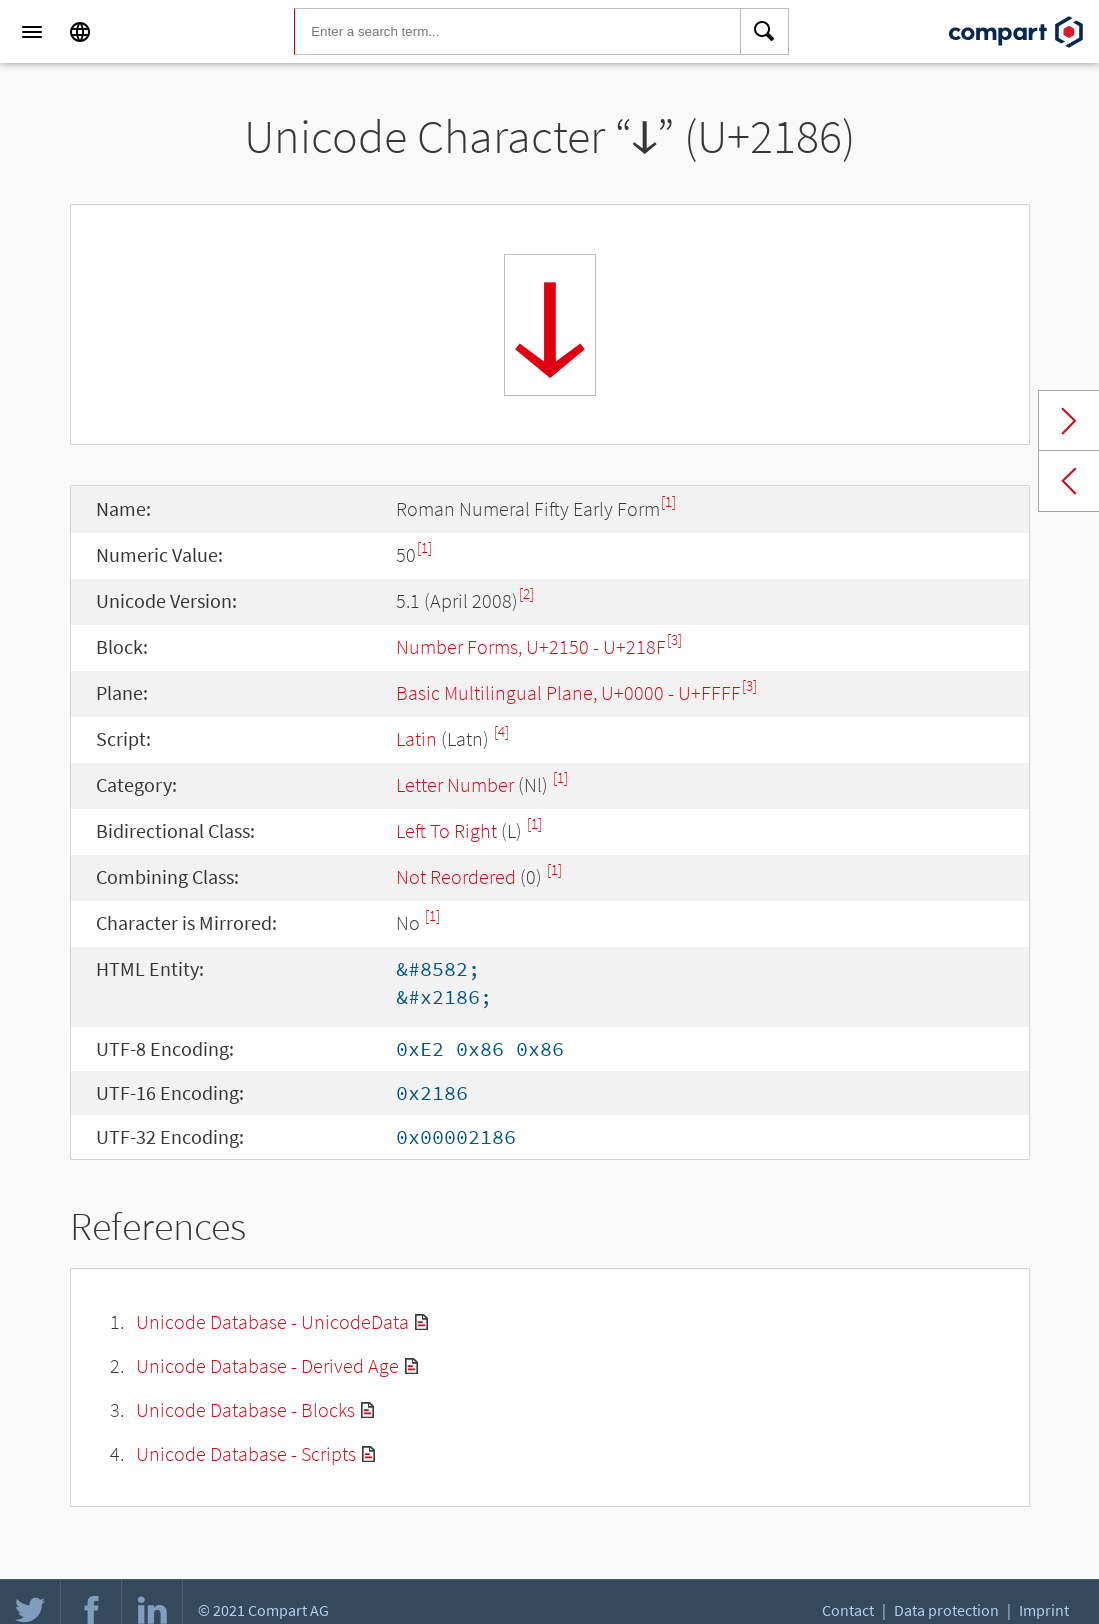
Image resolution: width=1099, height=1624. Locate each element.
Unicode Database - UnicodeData (272, 1321)
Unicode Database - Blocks (245, 1409)
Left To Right (446, 830)
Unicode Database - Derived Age (267, 1365)
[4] (501, 731)
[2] (526, 593)
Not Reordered (456, 876)
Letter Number (455, 784)
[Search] (765, 32)
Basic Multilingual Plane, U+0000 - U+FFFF (568, 692)
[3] (674, 639)
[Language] (80, 32)
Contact (848, 1610)
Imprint (1044, 1610)
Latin (416, 738)
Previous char (1069, 481)
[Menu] (32, 32)
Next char (1069, 421)
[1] (668, 501)
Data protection (946, 1610)
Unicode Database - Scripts (246, 1453)
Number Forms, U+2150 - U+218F (531, 646)
